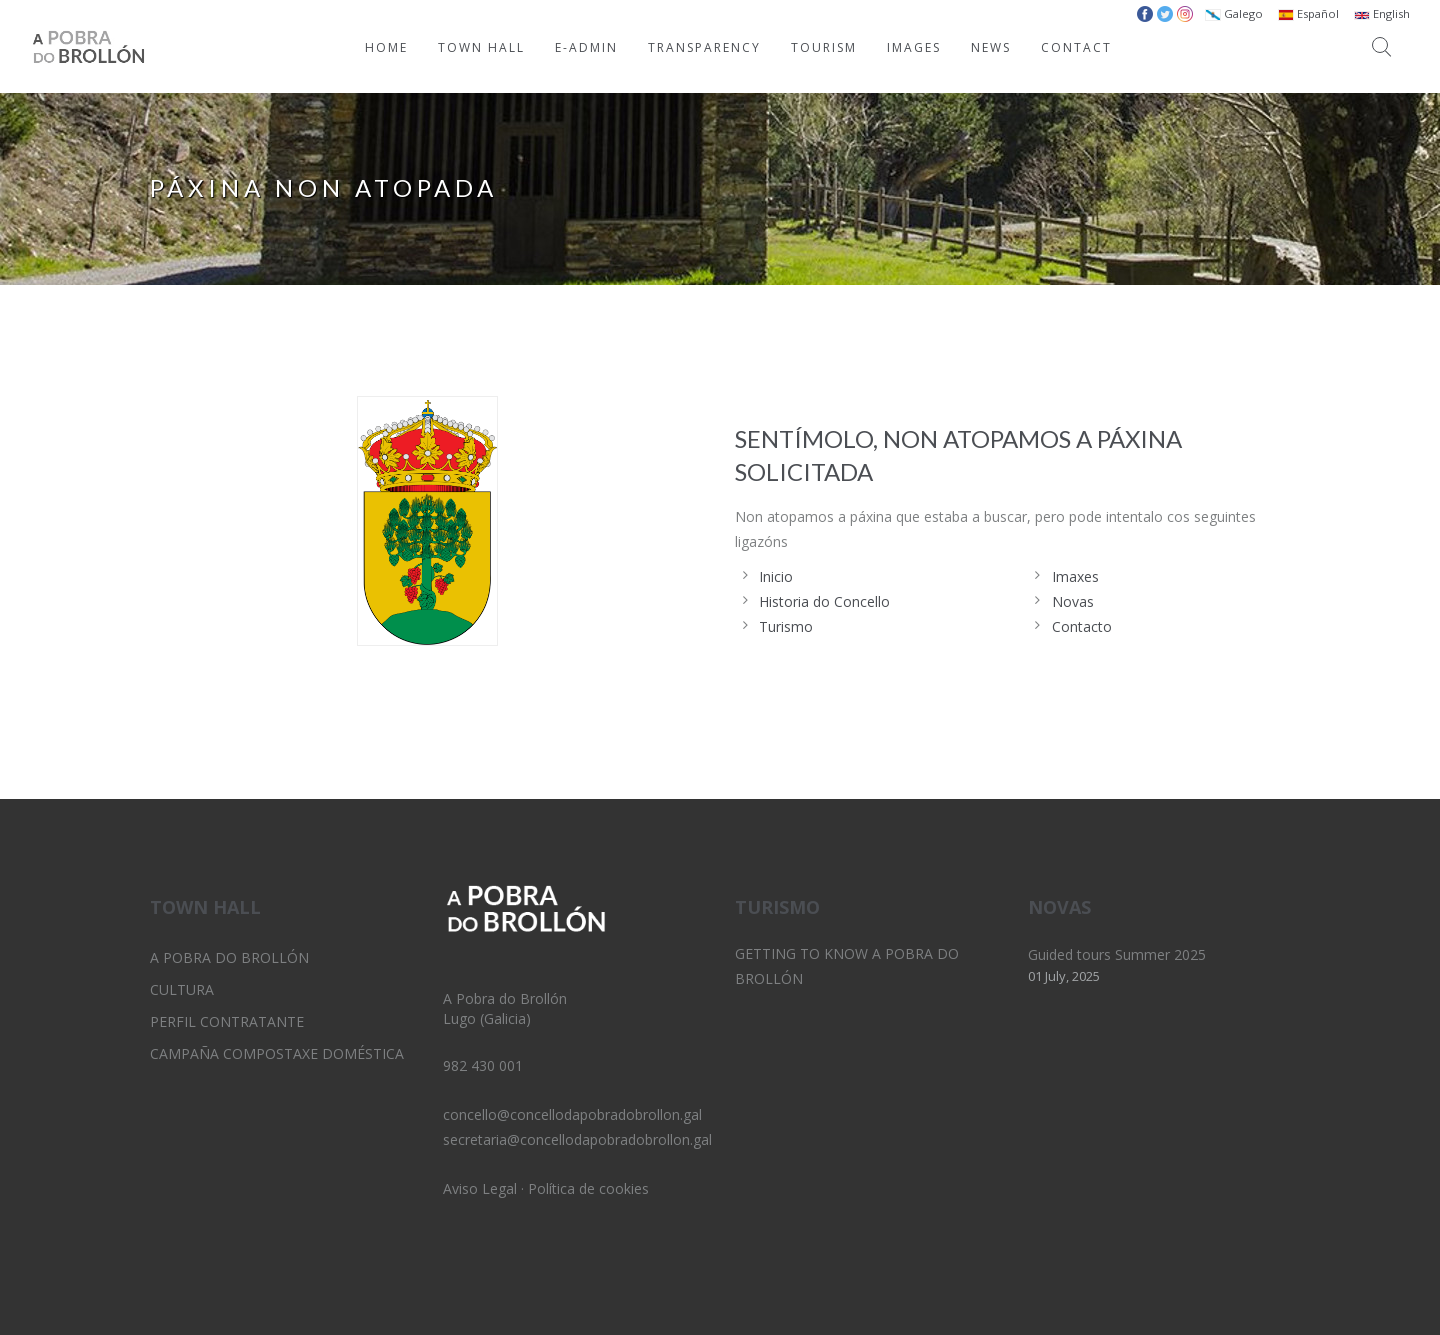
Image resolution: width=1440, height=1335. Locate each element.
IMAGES (914, 47)
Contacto (1082, 626)
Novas (1073, 601)
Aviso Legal (480, 1188)
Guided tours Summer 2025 (1117, 954)
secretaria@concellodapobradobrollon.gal (577, 1139)
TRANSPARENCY (704, 47)
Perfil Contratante (227, 1021)
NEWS (991, 47)
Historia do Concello (824, 601)
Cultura (182, 989)
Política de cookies (588, 1188)
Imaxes (1075, 576)
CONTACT (1076, 47)
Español (1308, 13)
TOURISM (824, 47)
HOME (386, 47)
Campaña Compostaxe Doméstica (277, 1053)
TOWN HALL (481, 47)
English (1382, 13)
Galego (1234, 13)
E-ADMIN (586, 47)
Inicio (776, 576)
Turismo (786, 626)
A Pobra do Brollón (229, 957)
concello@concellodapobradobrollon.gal (572, 1114)
